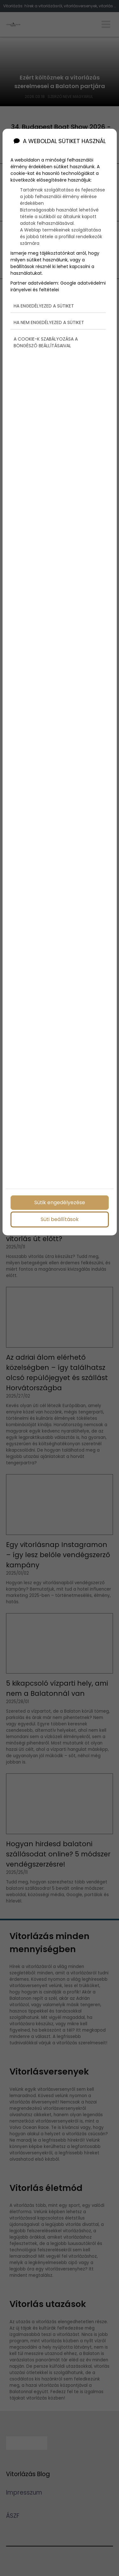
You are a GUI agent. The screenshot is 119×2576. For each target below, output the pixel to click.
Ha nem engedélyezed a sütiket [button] (49, 314)
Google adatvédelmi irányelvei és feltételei (58, 277)
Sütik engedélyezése (59, 1201)
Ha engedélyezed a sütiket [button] (44, 297)
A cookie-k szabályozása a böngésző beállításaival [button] (46, 334)
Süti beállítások (60, 1218)
